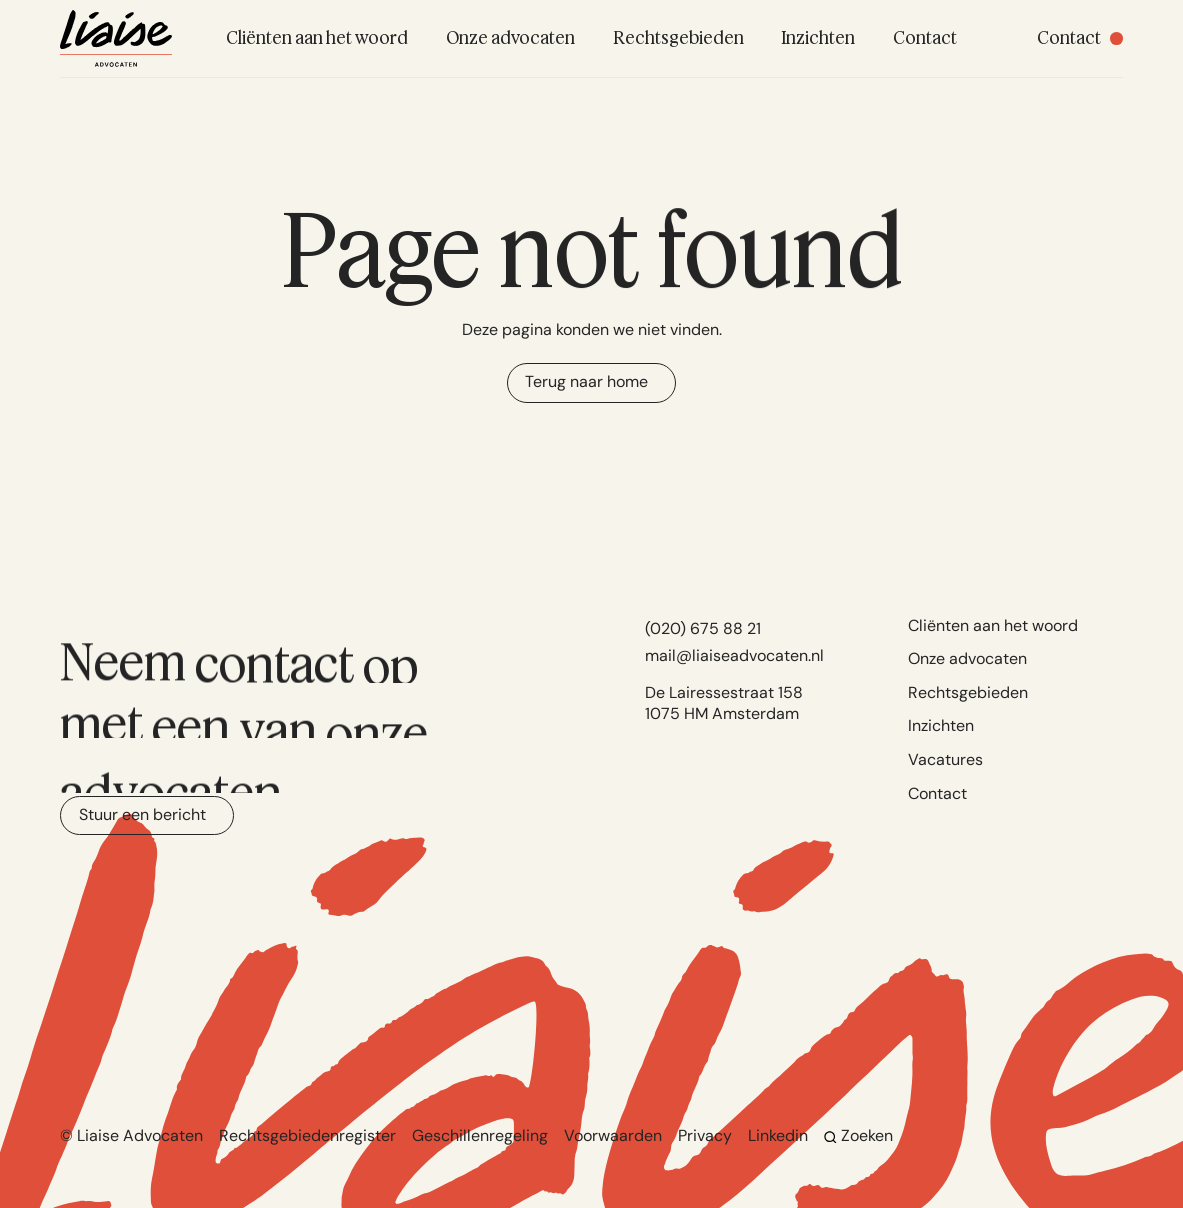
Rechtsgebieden (968, 692)
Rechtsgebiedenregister (307, 1135)
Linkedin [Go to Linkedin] (778, 1135)
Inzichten (941, 725)
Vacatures (945, 759)
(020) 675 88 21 (703, 628)
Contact (937, 793)
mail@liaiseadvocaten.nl (734, 655)
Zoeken (858, 1135)
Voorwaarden (613, 1135)
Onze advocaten (967, 658)
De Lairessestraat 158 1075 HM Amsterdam (724, 703)
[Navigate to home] (116, 38)
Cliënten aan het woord (993, 625)
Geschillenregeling (480, 1135)
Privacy (705, 1135)
